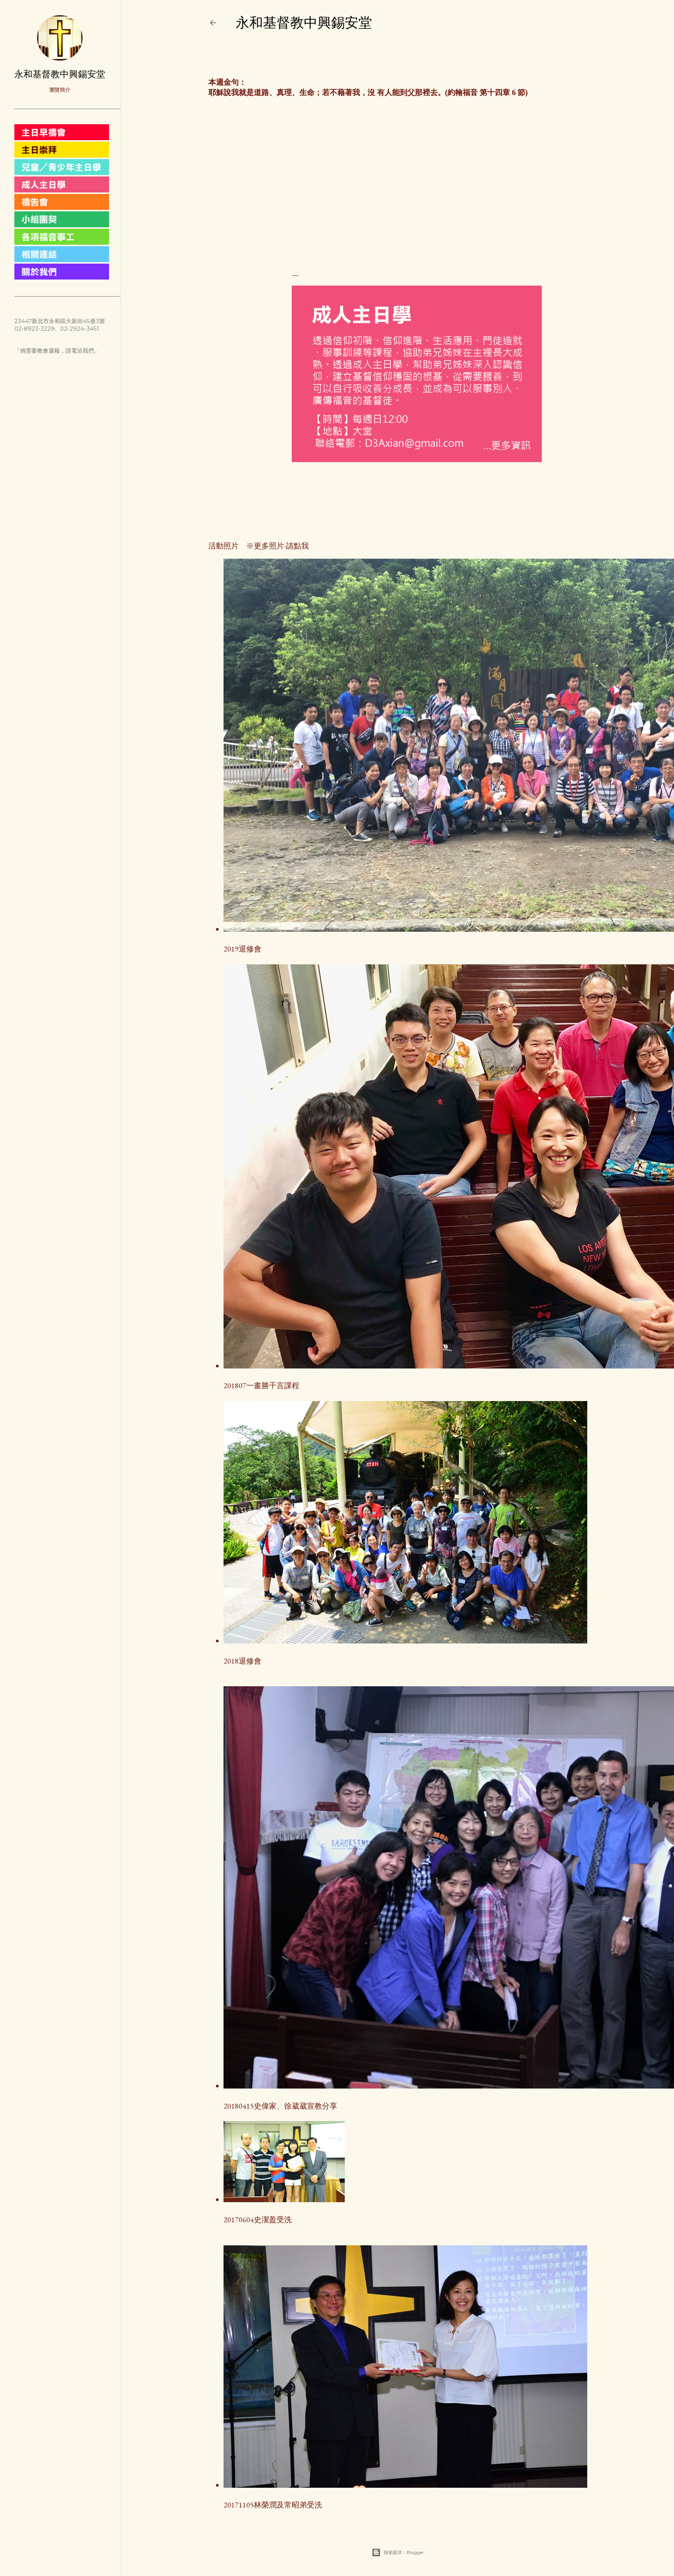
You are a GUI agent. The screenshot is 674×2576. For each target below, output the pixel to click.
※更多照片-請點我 (274, 546)
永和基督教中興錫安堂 (304, 22)
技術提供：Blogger (398, 2552)
